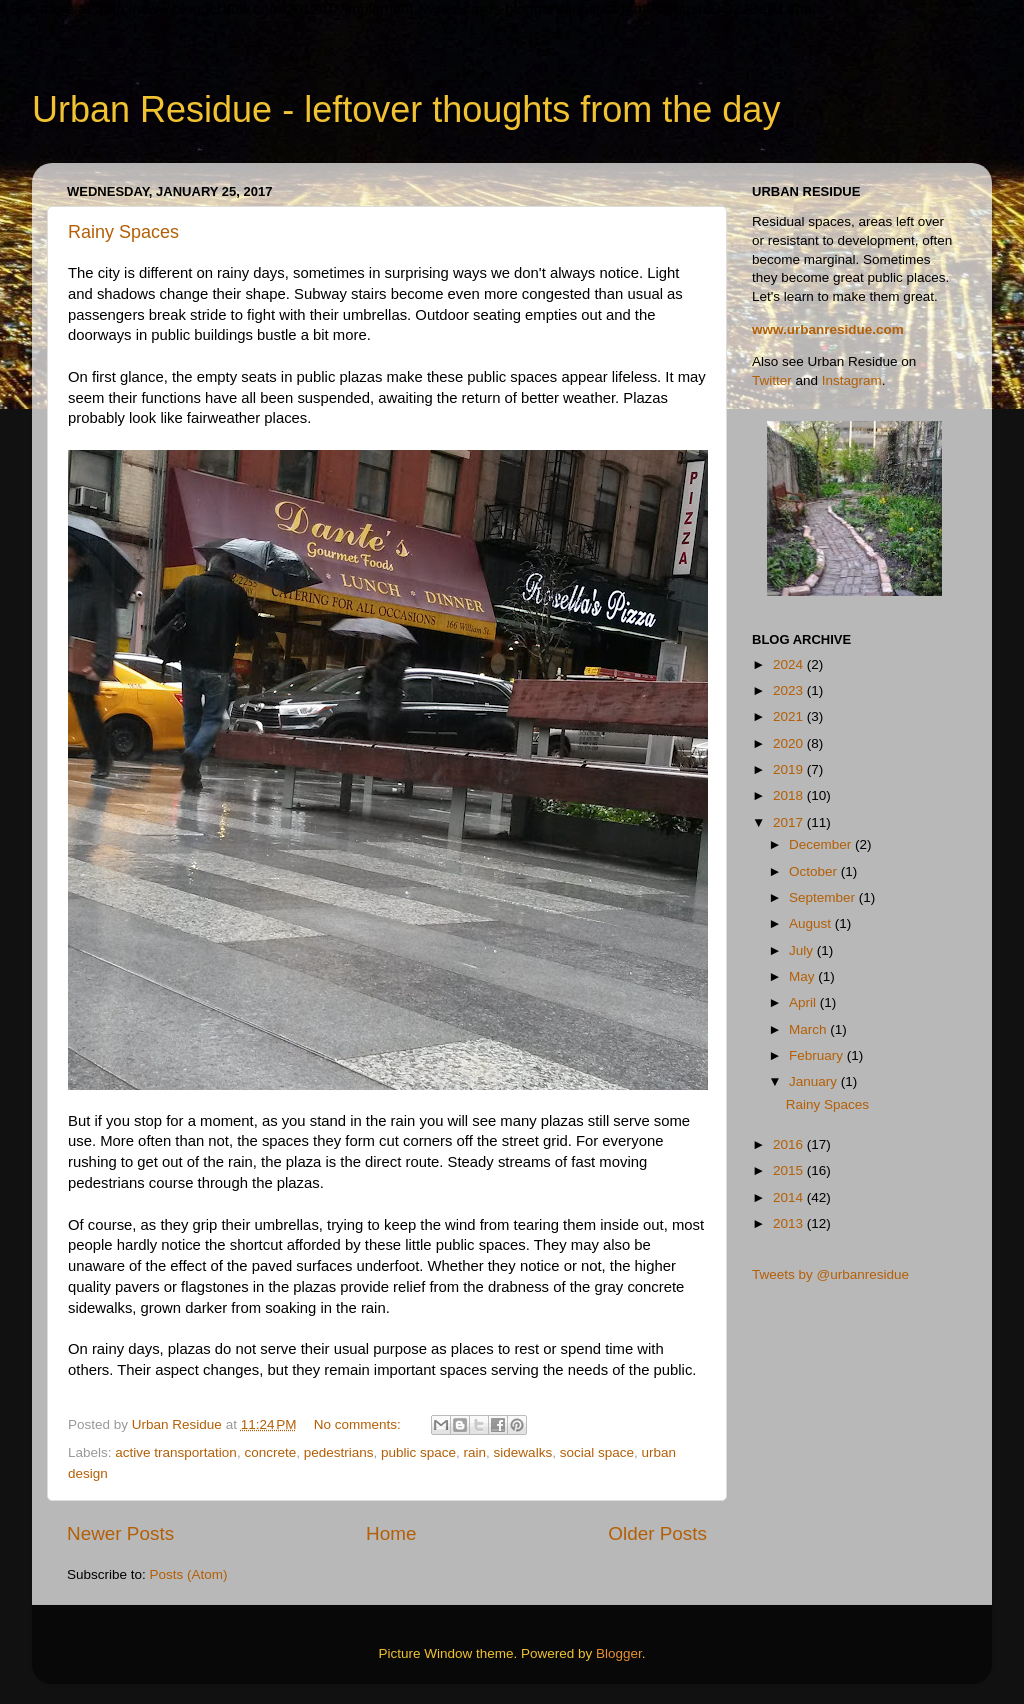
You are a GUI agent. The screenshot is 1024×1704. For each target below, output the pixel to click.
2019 (790, 769)
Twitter (772, 380)
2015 (790, 1170)
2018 (790, 795)
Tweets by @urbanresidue (830, 1274)
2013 (790, 1223)
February (818, 1055)
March (809, 1029)
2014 (790, 1197)
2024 (790, 664)
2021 (790, 716)
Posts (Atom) (189, 1574)
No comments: (359, 1424)
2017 (790, 822)
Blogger (619, 1653)
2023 (790, 690)
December (822, 844)
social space (597, 1452)
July (803, 950)
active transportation (176, 1452)
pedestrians (339, 1452)
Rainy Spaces (123, 232)
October (815, 871)
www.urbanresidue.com (828, 329)
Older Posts (657, 1533)
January (815, 1081)
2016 (790, 1144)
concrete (270, 1452)
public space (418, 1452)
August (812, 923)
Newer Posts (120, 1533)
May (803, 976)
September (824, 897)
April (804, 1002)
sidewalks (523, 1452)
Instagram (852, 380)
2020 (790, 743)
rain (475, 1452)
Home (391, 1533)
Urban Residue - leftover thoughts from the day (406, 109)
